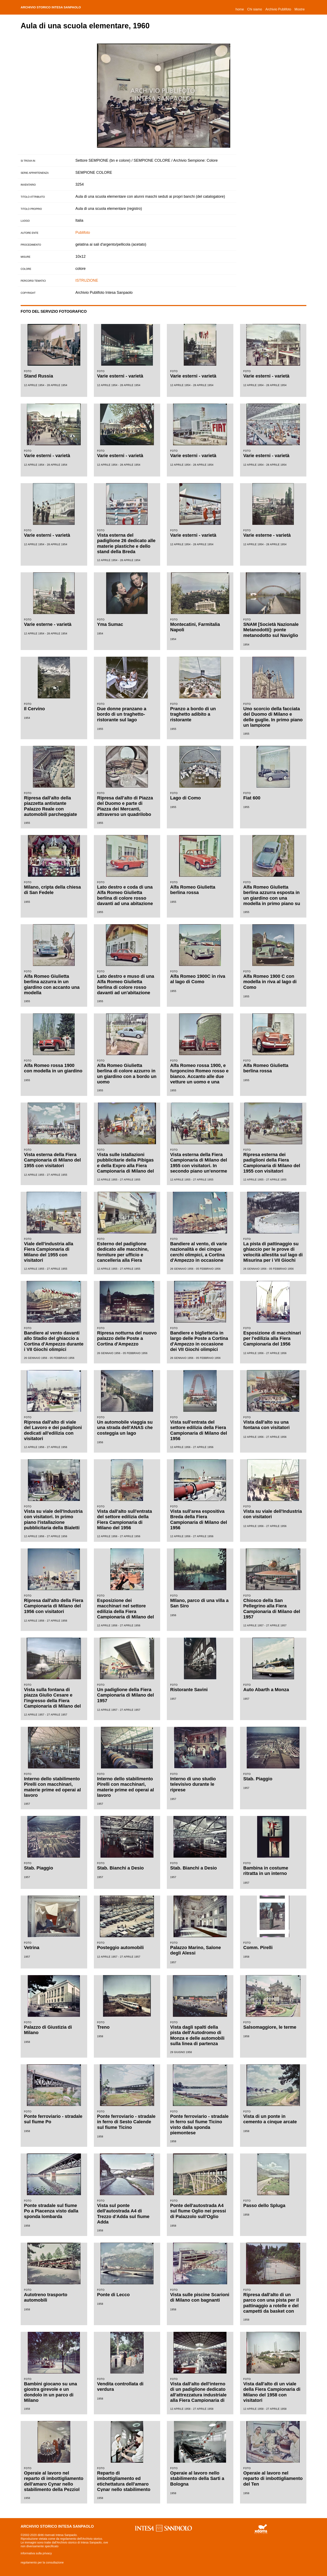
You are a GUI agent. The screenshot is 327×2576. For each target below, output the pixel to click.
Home (240, 8)
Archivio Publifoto (278, 9)
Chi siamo (254, 9)
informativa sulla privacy (36, 2553)
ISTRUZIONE (86, 280)
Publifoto (82, 232)
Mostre (299, 9)
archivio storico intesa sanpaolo (57, 7)
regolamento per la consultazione (42, 2562)
